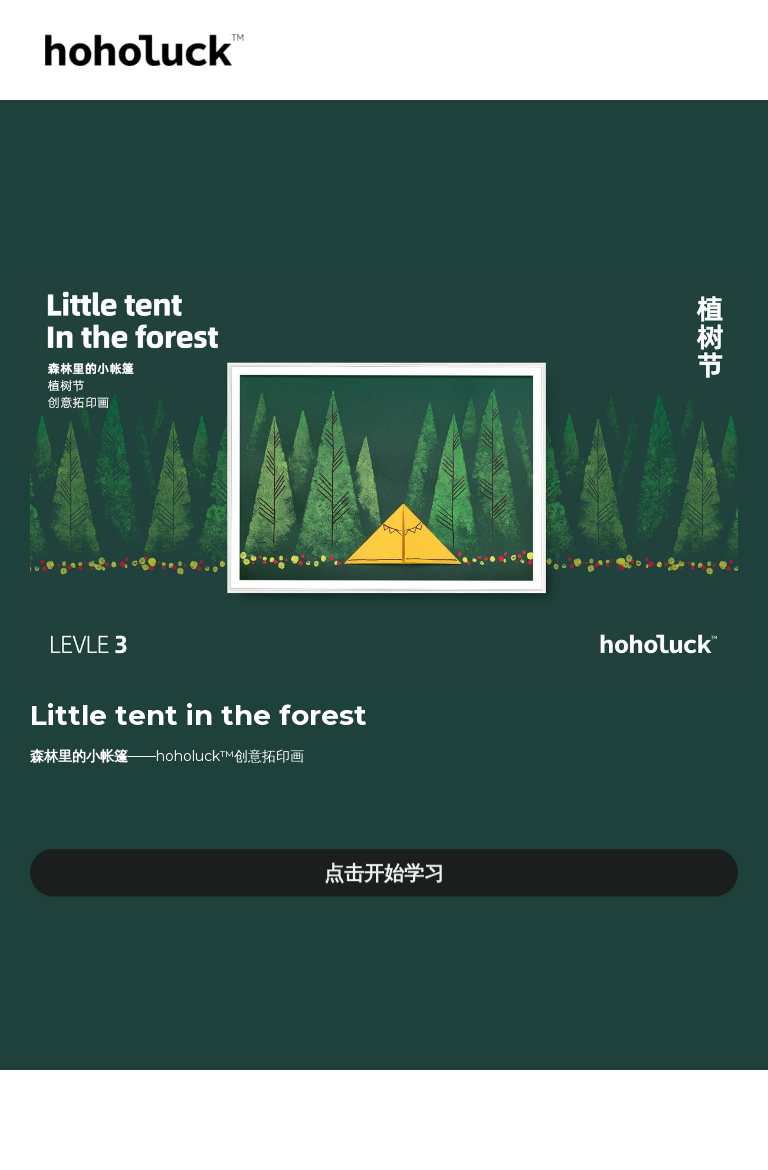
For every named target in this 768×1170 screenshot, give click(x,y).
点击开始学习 (384, 877)
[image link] (141, 48)
